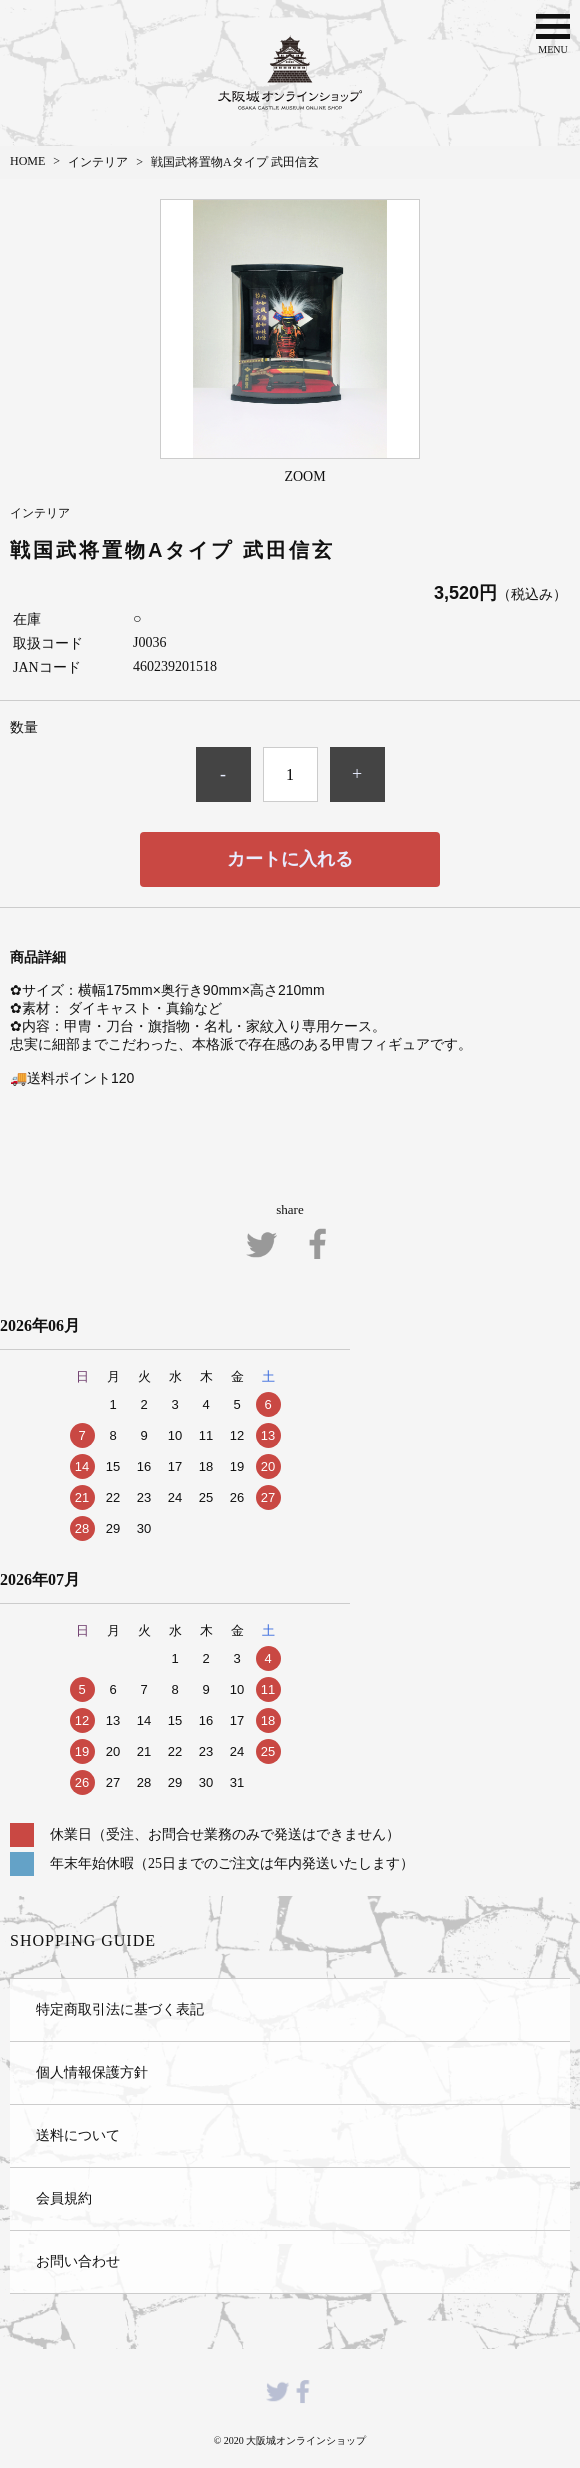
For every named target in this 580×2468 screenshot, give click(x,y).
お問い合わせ (78, 2261)
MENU (553, 32)
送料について (78, 2135)
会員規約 (64, 2198)
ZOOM (304, 476)
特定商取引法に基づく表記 (120, 2009)
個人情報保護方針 (92, 2072)
